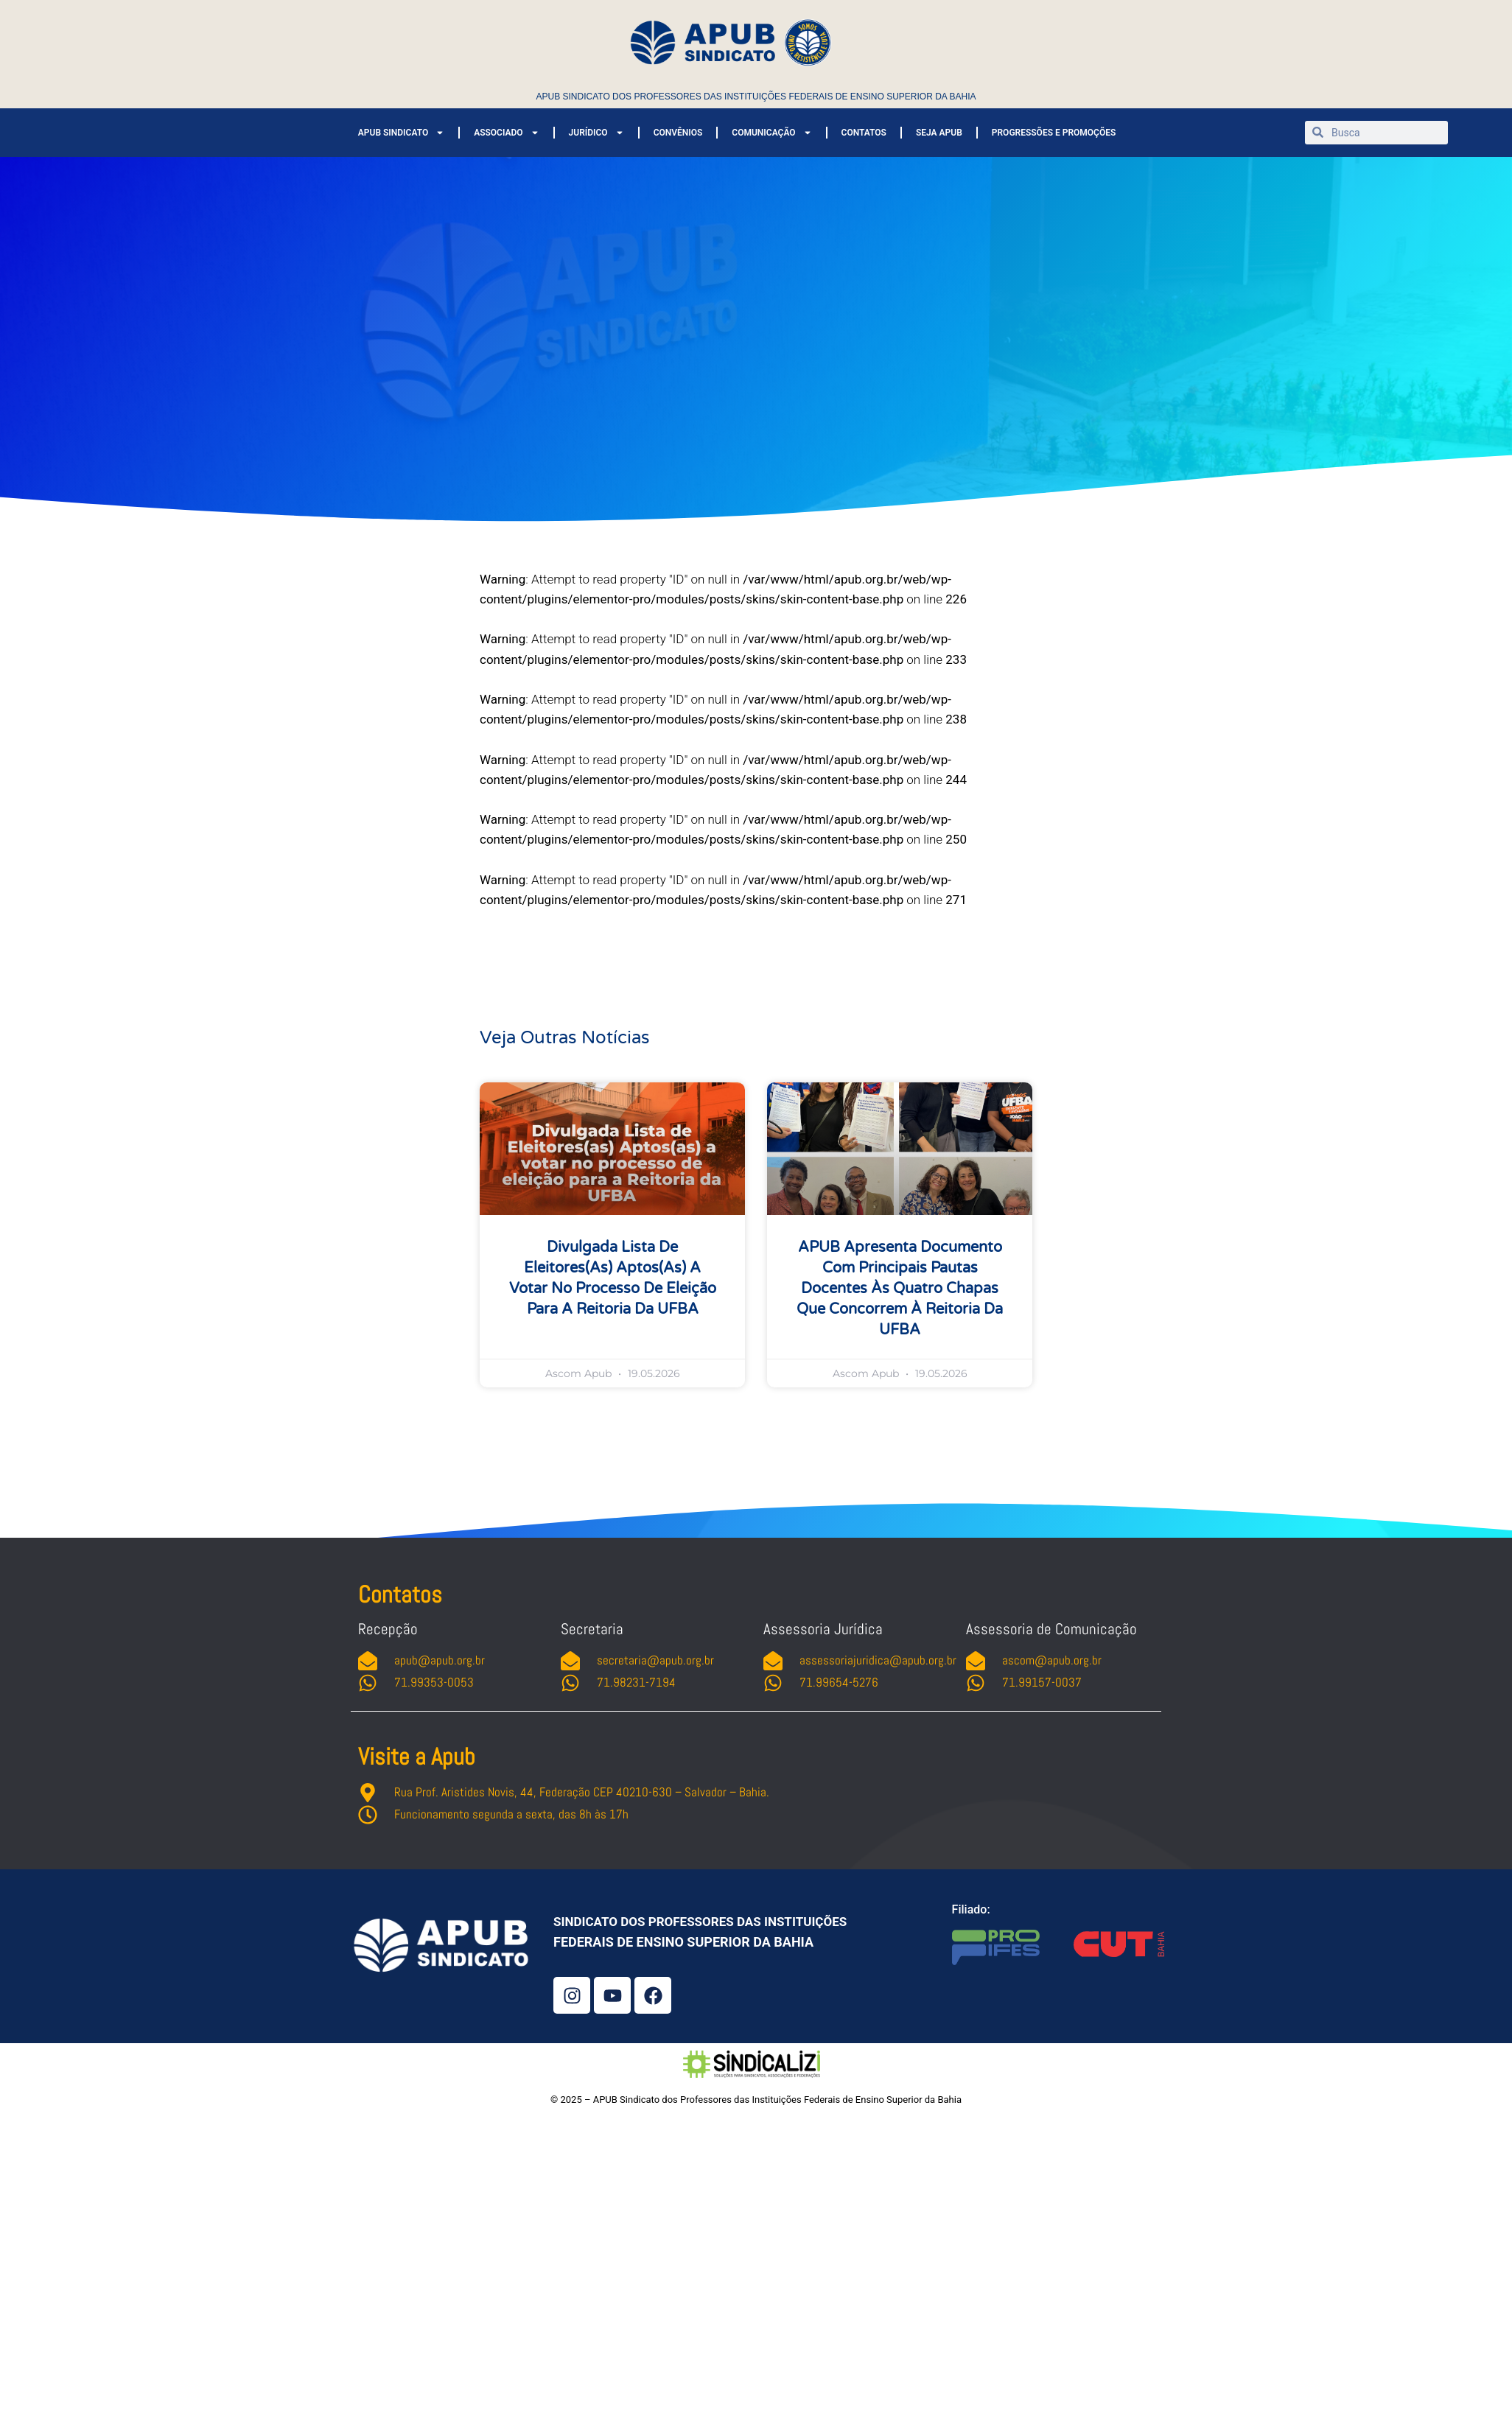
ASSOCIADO (506, 132)
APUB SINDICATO (401, 132)
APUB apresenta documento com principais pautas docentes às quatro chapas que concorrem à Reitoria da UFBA (900, 1289)
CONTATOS (863, 132)
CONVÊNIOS (678, 132)
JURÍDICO (596, 132)
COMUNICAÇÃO (771, 132)
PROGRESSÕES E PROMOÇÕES (1054, 132)
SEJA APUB (939, 132)
